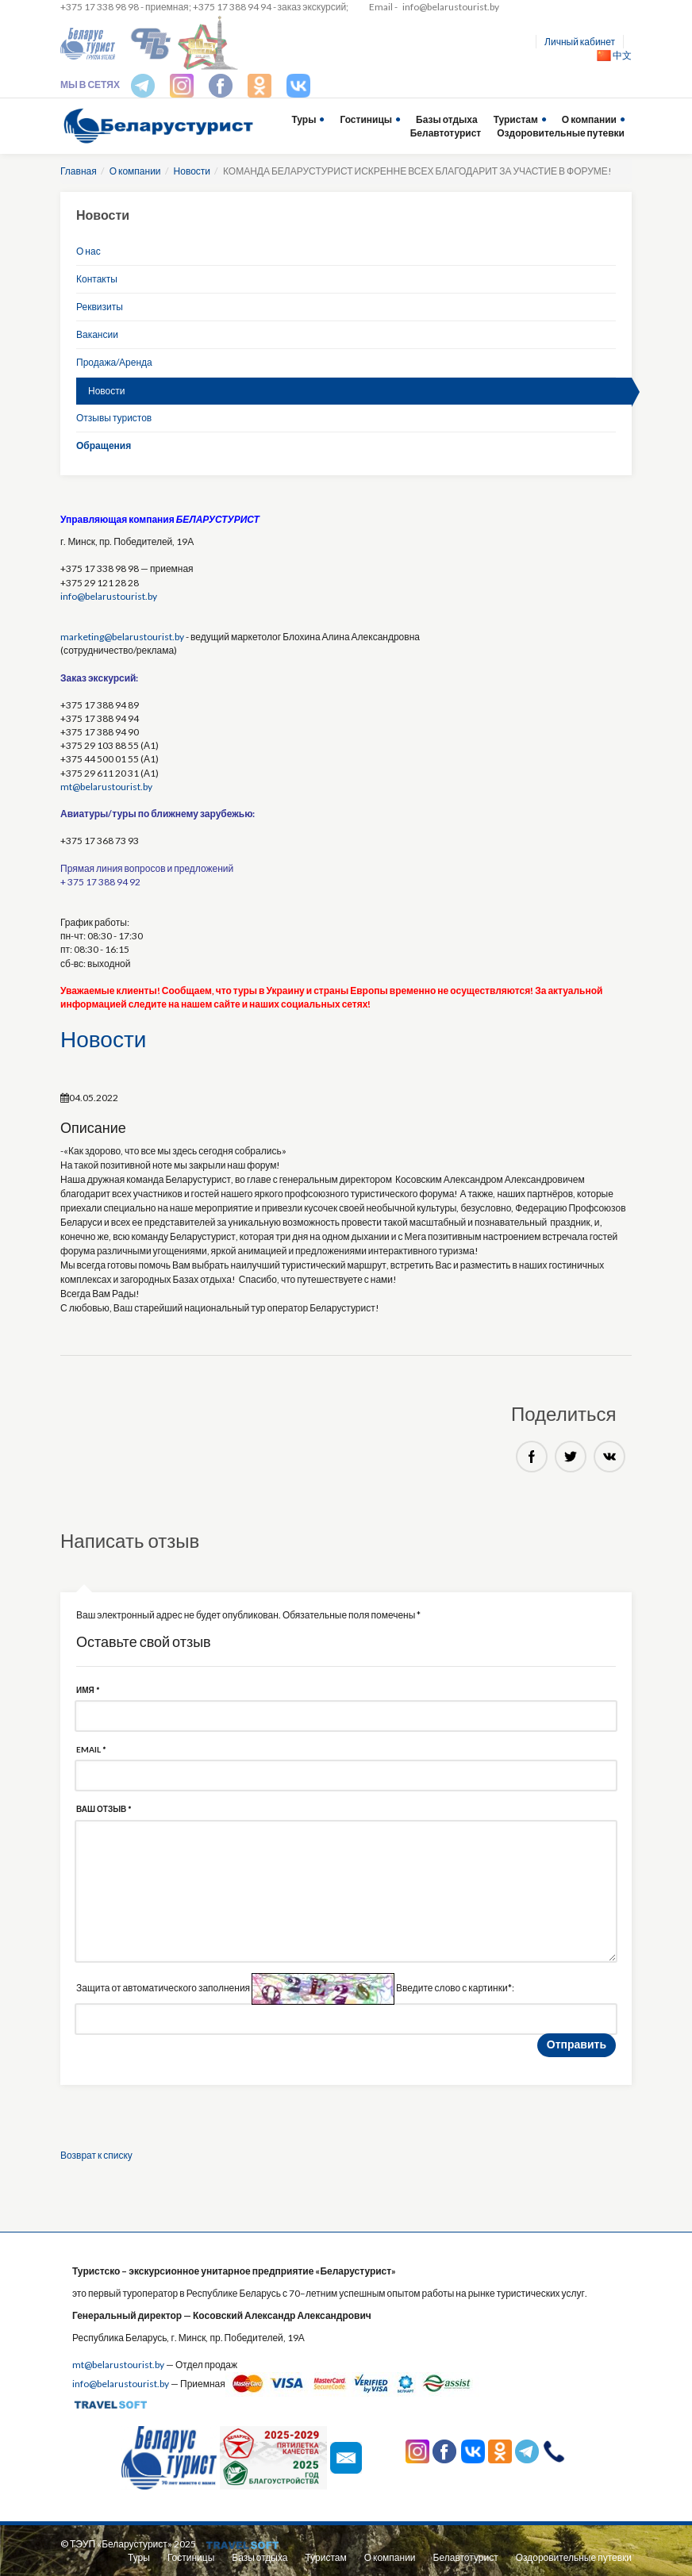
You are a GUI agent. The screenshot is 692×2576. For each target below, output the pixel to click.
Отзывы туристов (114, 418)
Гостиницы (366, 119)
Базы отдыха (447, 119)
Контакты (96, 279)
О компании (589, 119)
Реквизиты (99, 307)
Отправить (576, 2044)
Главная (78, 171)
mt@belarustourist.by (106, 787)
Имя (87, 1690)
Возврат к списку (96, 2155)
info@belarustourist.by (450, 7)
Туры (303, 119)
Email (91, 1749)
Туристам (516, 119)
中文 (614, 55)
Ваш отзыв (103, 1809)
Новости (192, 171)
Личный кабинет (579, 42)
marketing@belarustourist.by (122, 637)
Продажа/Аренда (114, 362)
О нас (88, 251)
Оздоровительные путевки (561, 133)
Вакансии (97, 334)
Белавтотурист (446, 133)
